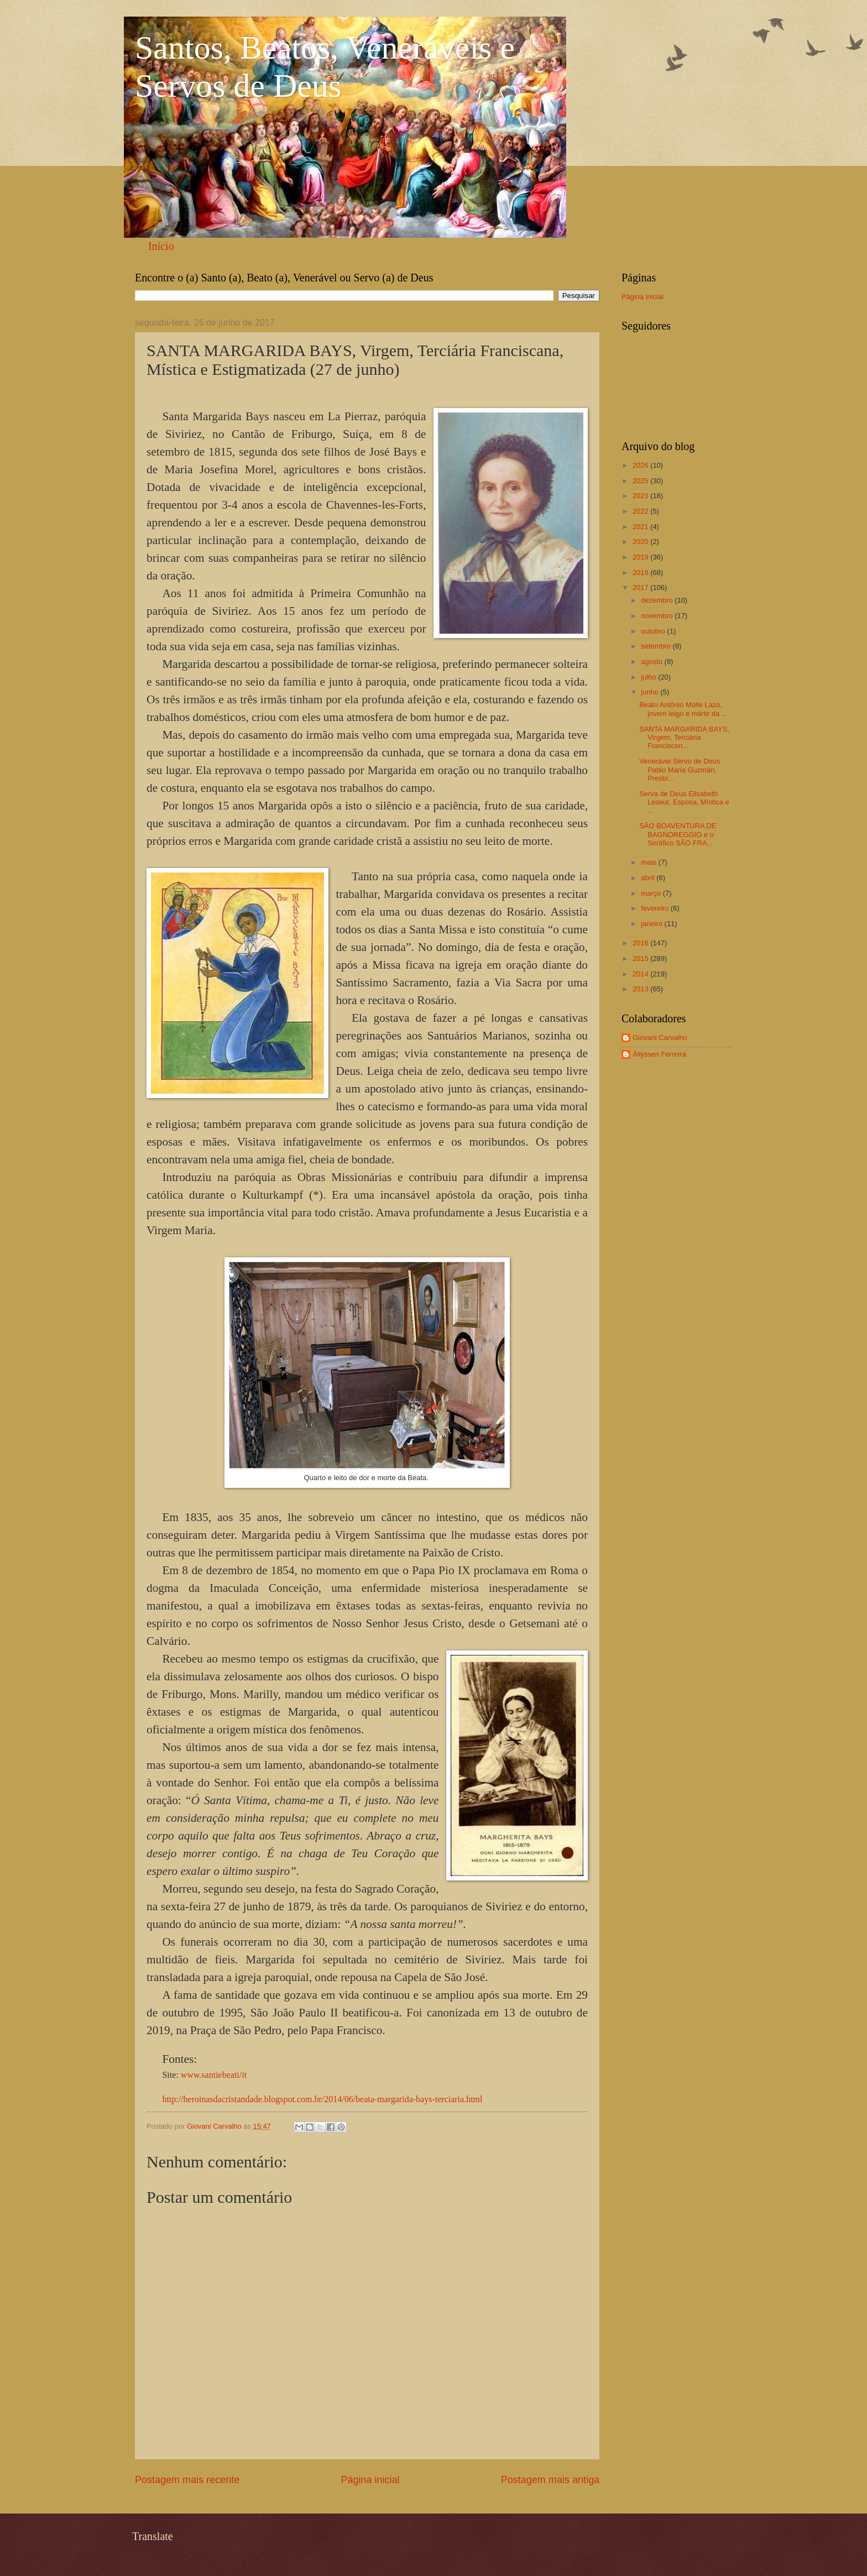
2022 (641, 511)
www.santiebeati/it (214, 2074)
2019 (641, 557)
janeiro (652, 923)
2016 (641, 943)
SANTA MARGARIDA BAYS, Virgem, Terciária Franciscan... (684, 737)
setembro (656, 646)
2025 (641, 481)
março (651, 893)
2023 (641, 496)
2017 (641, 587)
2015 (641, 958)
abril (648, 878)
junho (650, 692)
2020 (641, 541)
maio (649, 862)
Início (161, 246)
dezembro (658, 600)
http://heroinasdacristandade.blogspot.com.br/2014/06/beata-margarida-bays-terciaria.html (322, 2099)
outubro (654, 631)
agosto (652, 661)
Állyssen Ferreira (659, 1054)
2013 (641, 989)
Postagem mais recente (187, 2479)
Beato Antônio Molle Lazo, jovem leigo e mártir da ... (683, 709)
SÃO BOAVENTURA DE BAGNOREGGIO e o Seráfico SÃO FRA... (677, 834)
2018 (641, 572)
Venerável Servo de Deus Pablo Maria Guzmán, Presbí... (679, 769)
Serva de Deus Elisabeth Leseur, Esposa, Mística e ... (684, 802)
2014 (641, 974)
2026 (641, 465)
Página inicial (370, 2479)
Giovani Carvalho (660, 1037)
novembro (658, 616)
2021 (641, 526)
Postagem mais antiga (550, 2479)
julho (649, 677)
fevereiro (656, 908)
